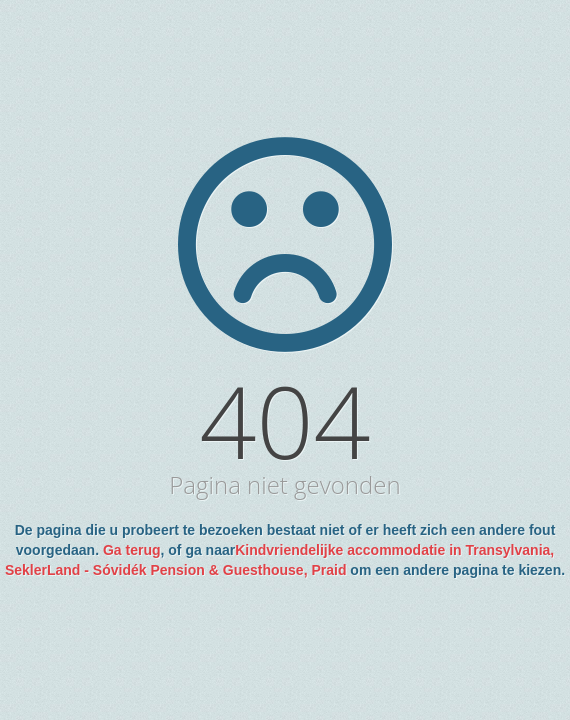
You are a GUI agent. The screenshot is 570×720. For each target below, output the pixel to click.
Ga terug (132, 550)
